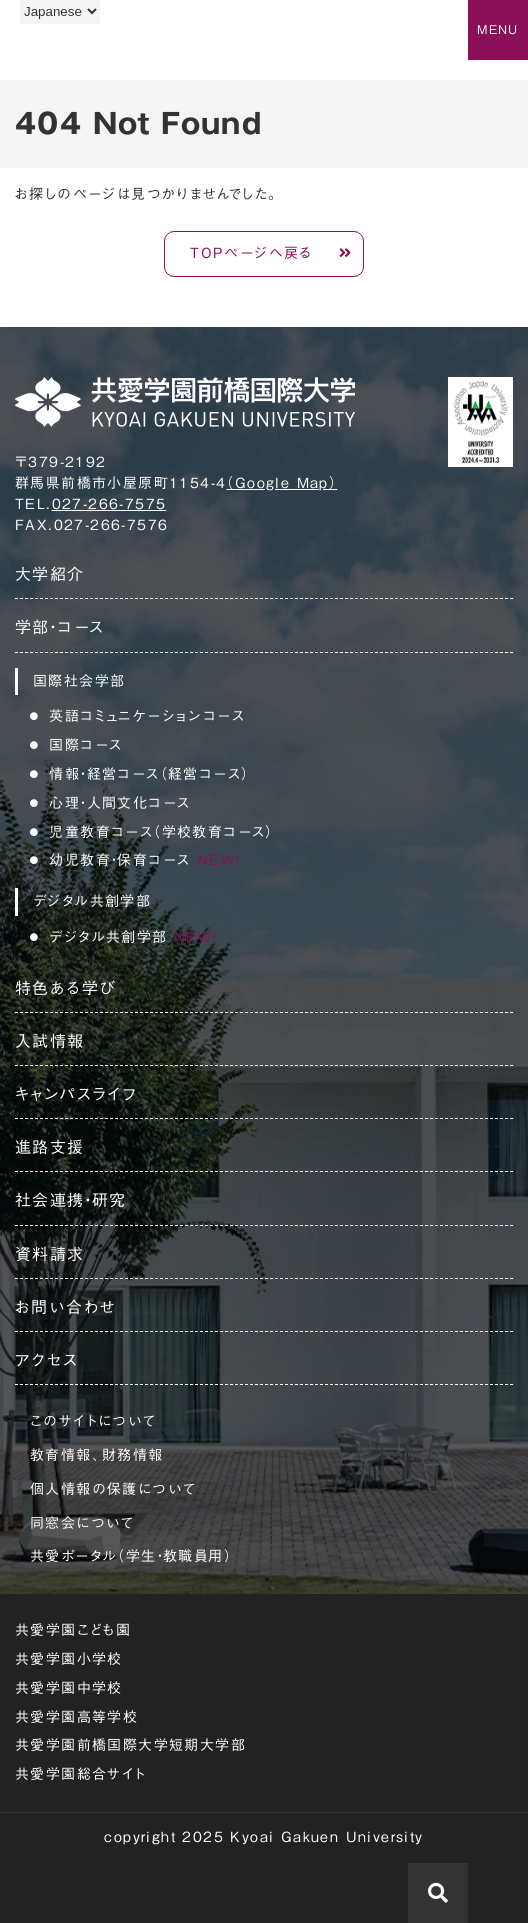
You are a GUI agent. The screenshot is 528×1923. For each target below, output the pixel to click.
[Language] (60, 11)
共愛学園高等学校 (76, 1717)
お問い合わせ (65, 1307)
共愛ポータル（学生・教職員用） (131, 1556)
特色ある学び (65, 988)
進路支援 (50, 1147)
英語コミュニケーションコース (147, 716)
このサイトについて (93, 1421)
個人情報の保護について (113, 1489)
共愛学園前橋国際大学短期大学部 (130, 1745)
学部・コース (59, 627)
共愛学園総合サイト (81, 1774)
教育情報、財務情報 (97, 1455)
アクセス (47, 1360)
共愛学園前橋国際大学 (112, 53)
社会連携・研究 (71, 1200)
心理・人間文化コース (119, 803)
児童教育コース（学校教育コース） (161, 832)
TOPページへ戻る (251, 253)
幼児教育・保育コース (144, 860)
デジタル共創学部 (133, 937)
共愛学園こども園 (73, 1630)
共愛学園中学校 (69, 1688)
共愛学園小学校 (69, 1659)
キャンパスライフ (76, 1094)
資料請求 (50, 1254)
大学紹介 (50, 574)
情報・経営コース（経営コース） (149, 774)
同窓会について (82, 1523)
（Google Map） (281, 483)
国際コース (85, 745)
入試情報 (50, 1041)
